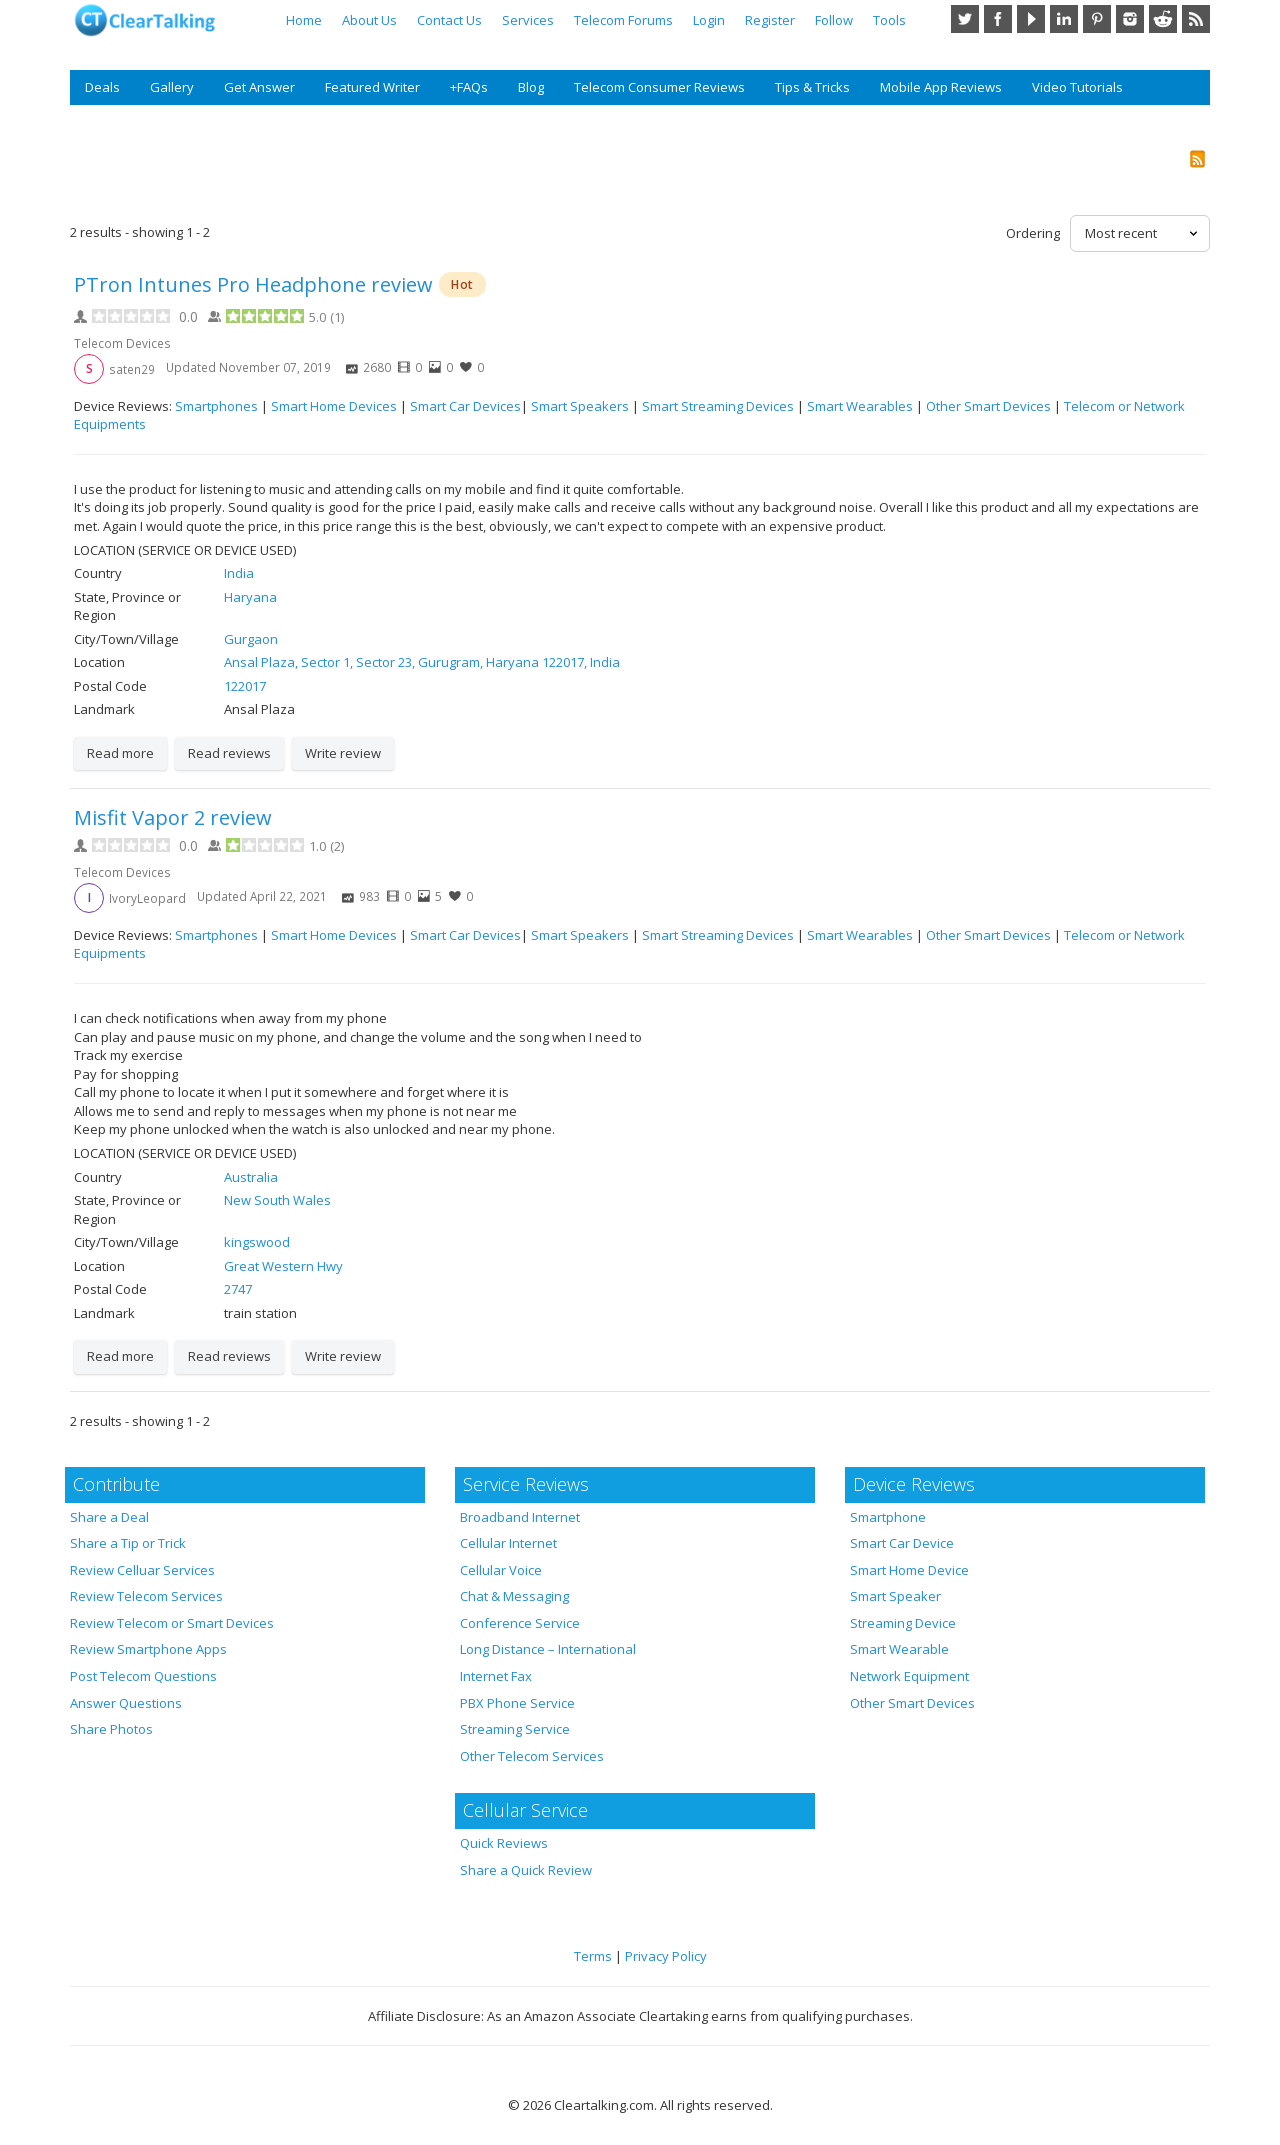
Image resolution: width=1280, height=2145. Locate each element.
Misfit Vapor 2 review (173, 817)
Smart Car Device (902, 1543)
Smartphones (216, 406)
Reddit (1163, 19)
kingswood (257, 1242)
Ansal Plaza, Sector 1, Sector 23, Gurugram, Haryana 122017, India (422, 662)
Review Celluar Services (142, 1570)
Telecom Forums (623, 20)
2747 (238, 1289)
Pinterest (1097, 19)
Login (709, 20)
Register (770, 20)
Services (528, 20)
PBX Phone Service (517, 1703)
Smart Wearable (899, 1649)
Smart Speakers (580, 406)
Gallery (172, 87)
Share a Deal (109, 1517)
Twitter (965, 19)
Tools (889, 20)
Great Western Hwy (283, 1266)
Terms (593, 1956)
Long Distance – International (548, 1649)
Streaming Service (515, 1729)
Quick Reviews (504, 1843)
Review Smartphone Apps (148, 1649)
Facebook (998, 19)
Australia (251, 1177)
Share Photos (111, 1729)
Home (304, 20)
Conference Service (520, 1623)
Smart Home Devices (334, 406)
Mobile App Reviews (941, 87)
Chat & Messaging (514, 1596)
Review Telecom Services (146, 1596)
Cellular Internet (508, 1543)
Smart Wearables (860, 406)
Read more (120, 753)
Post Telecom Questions (143, 1676)
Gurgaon (251, 639)
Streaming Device (903, 1623)
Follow (834, 20)
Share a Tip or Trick (128, 1543)
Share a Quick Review (526, 1870)
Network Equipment (909, 1676)
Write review (343, 753)
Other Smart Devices (988, 406)
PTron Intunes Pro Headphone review (253, 284)
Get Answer (259, 87)
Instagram (1130, 19)
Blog (531, 87)
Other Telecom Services (532, 1756)
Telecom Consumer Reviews (659, 87)
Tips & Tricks (812, 87)
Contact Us (449, 20)
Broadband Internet (520, 1517)
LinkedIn (1064, 19)
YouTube (1031, 19)
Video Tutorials (1077, 87)
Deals (102, 87)
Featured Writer (372, 87)
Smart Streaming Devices (718, 406)
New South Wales (277, 1200)
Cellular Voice (501, 1570)
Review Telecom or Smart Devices (172, 1623)
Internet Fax (496, 1676)
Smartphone (888, 1517)
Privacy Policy (666, 1956)
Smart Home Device (909, 1570)
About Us (369, 20)
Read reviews (229, 753)
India (239, 573)
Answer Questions (126, 1703)
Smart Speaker (895, 1596)
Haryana (250, 597)
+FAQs (469, 87)
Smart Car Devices (465, 406)
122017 (245, 686)
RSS (1196, 19)
